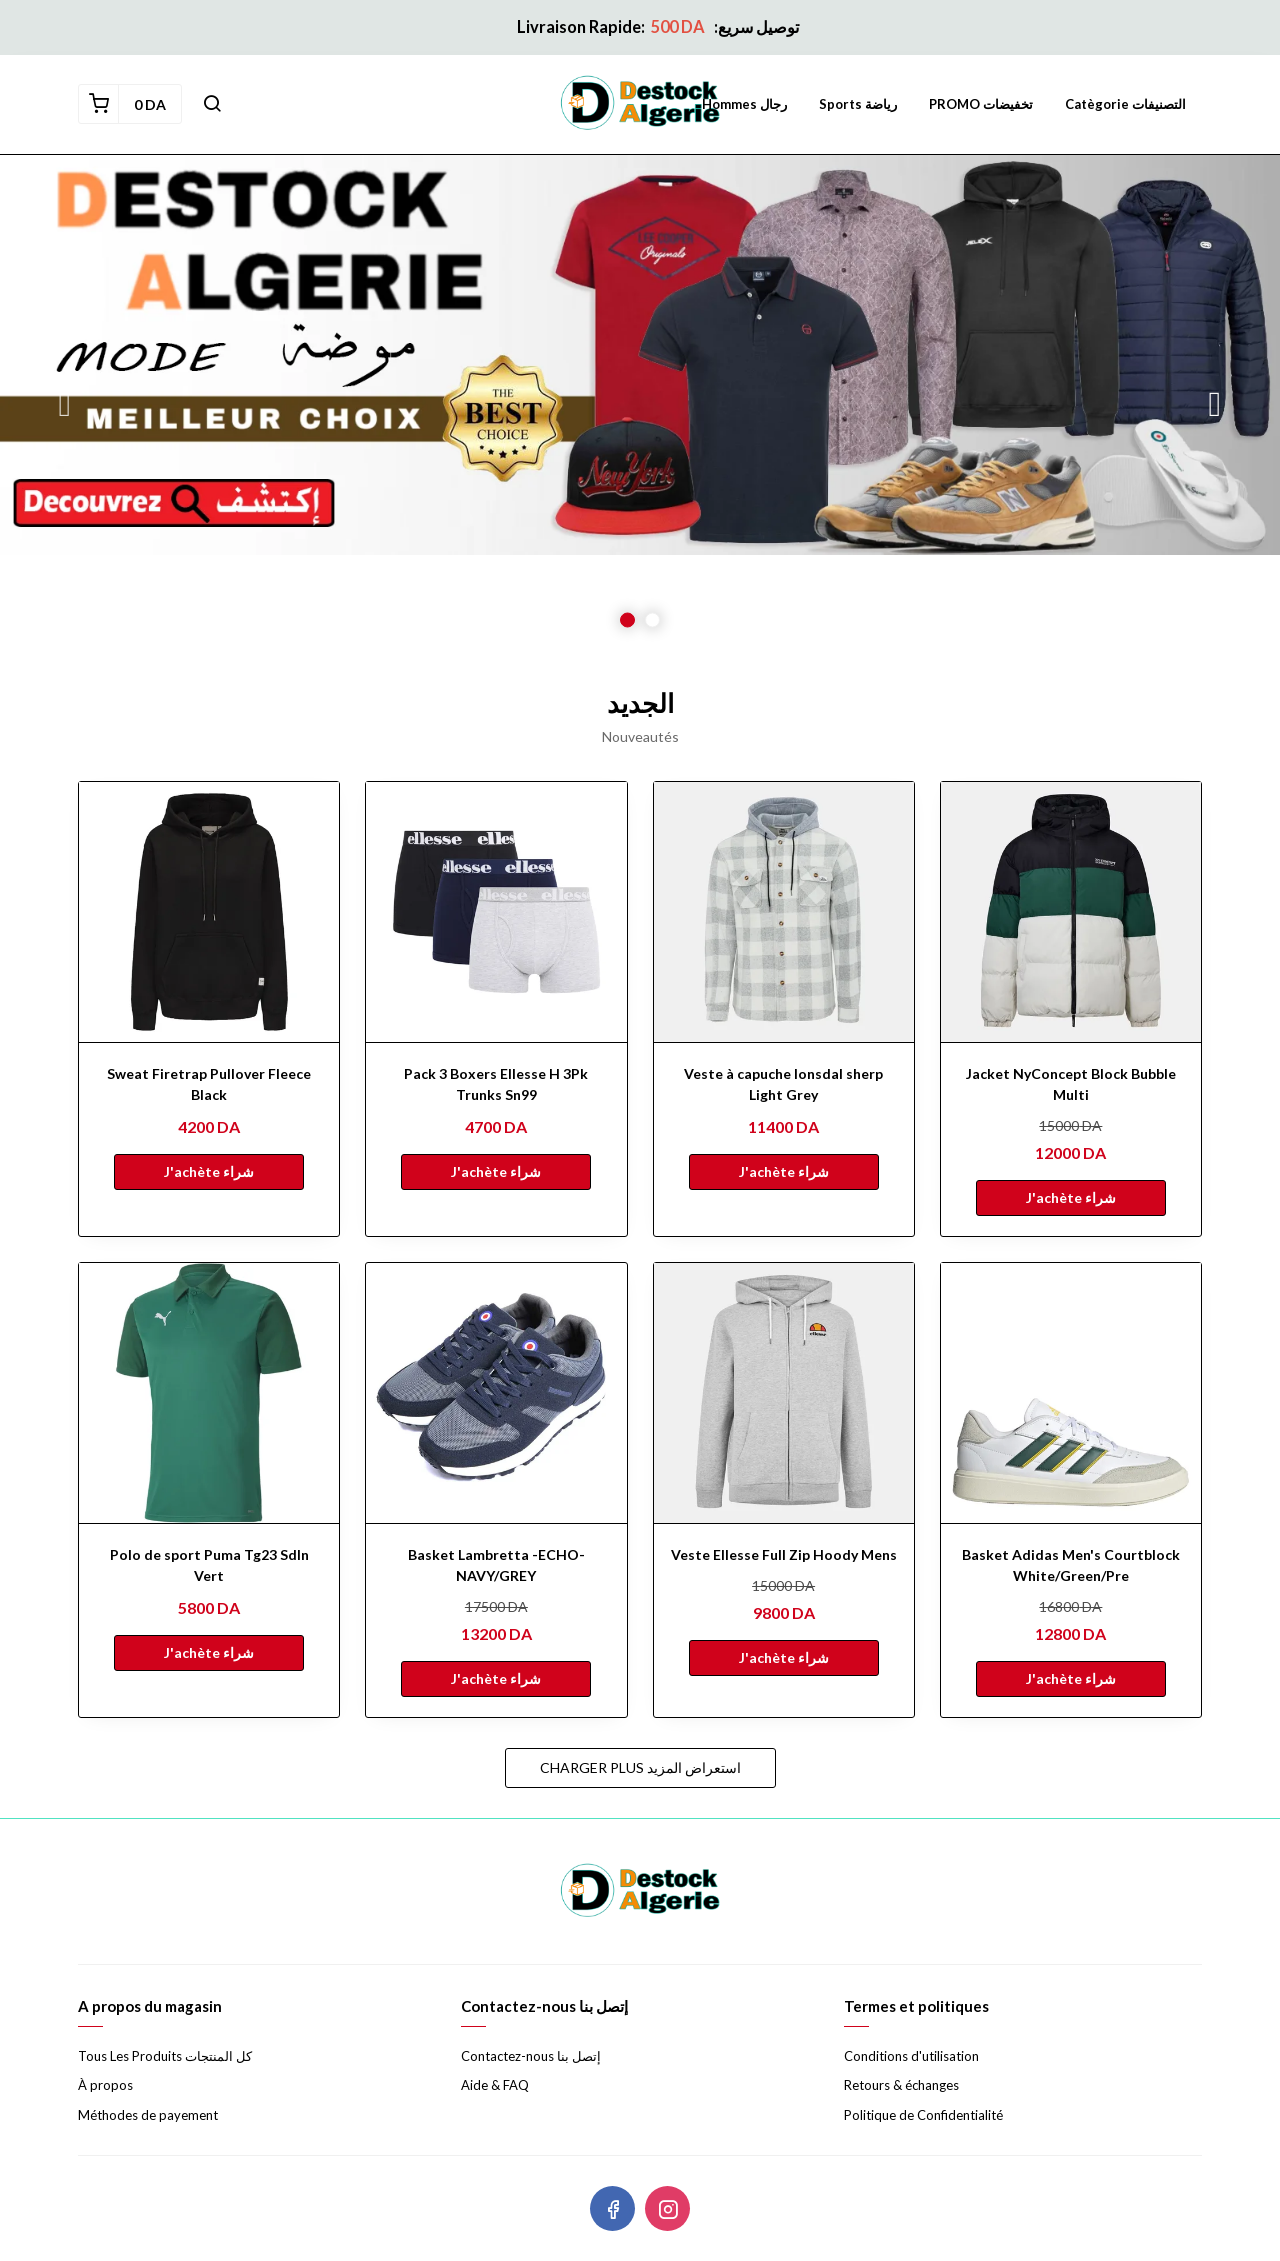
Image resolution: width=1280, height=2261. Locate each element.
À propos (105, 2085)
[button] (212, 104)
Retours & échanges (901, 2085)
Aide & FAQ (495, 2085)
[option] (640, 405)
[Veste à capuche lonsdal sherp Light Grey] (784, 912)
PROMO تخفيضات (981, 104)
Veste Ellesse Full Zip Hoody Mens (784, 1554)
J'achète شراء (209, 1171)
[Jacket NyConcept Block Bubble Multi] (1071, 912)
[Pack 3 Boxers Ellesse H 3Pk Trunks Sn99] (496, 912)
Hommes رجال (744, 104)
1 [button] (627, 619)
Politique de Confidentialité (923, 2115)
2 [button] (652, 619)
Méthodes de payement (148, 2115)
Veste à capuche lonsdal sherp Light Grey (783, 1084)
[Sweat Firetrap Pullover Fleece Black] (209, 912)
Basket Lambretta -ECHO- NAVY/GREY (496, 1565)
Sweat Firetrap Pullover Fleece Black (209, 1084)
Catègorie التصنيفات (1125, 104)
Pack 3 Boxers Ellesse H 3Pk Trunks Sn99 (496, 1084)
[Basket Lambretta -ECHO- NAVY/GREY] (496, 1393)
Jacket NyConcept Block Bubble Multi (1071, 1084)
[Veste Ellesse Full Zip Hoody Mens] (784, 1393)
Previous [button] (65, 405)
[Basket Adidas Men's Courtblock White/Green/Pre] (1071, 1393)
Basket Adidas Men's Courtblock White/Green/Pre (1071, 1565)
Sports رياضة (858, 104)
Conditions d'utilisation (911, 2056)
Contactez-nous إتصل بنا (531, 2056)
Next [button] (1215, 405)
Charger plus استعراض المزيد (640, 1767)
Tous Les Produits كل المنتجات (165, 2056)
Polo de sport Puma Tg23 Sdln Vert (209, 1565)
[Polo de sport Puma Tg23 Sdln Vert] (209, 1393)
